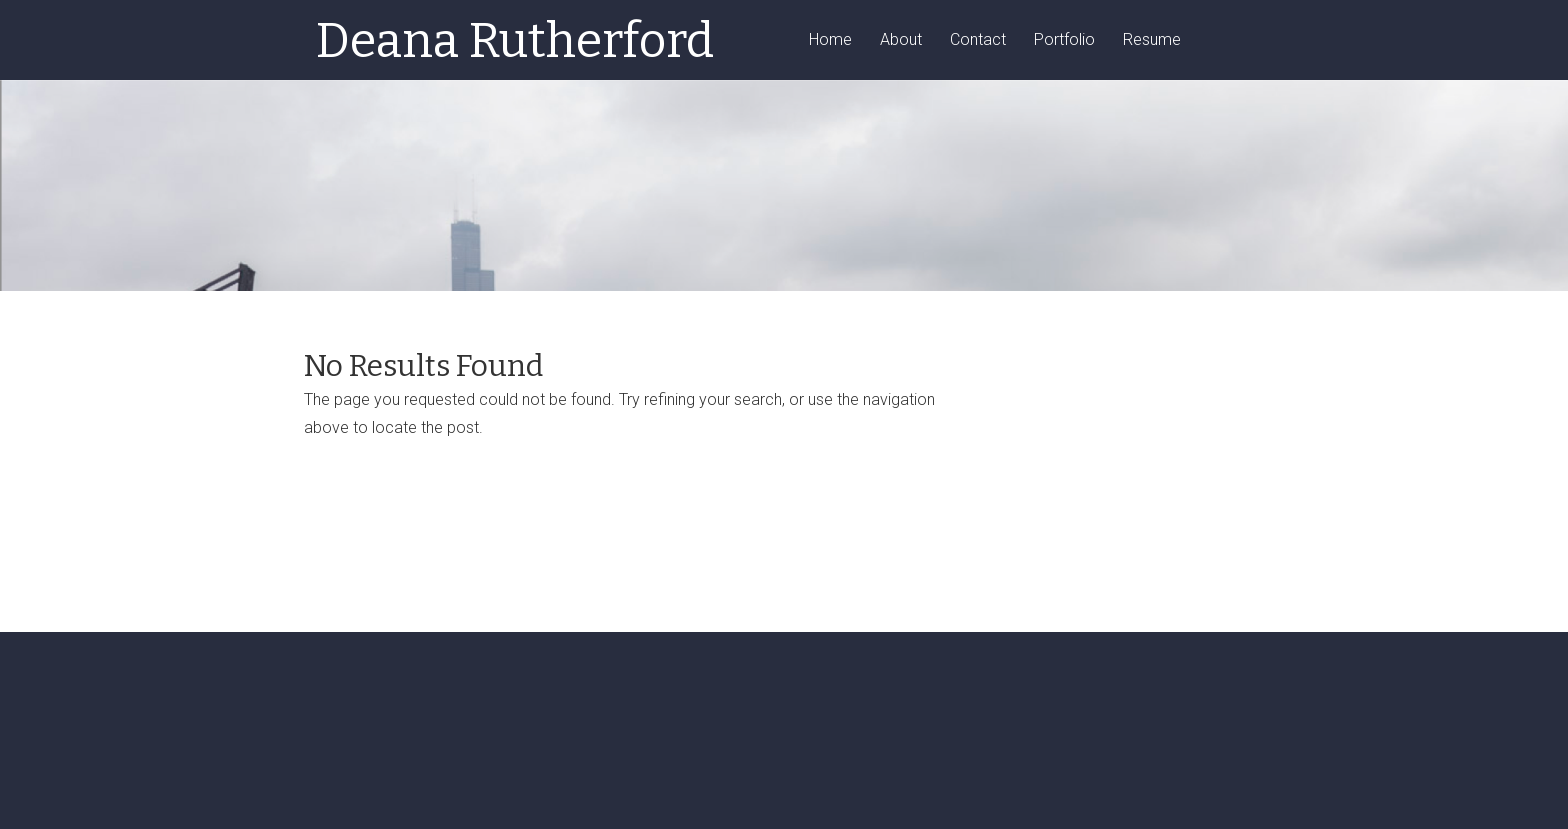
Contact (978, 40)
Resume (1152, 40)
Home (830, 40)
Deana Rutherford (515, 41)
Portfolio (1064, 40)
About (901, 40)
